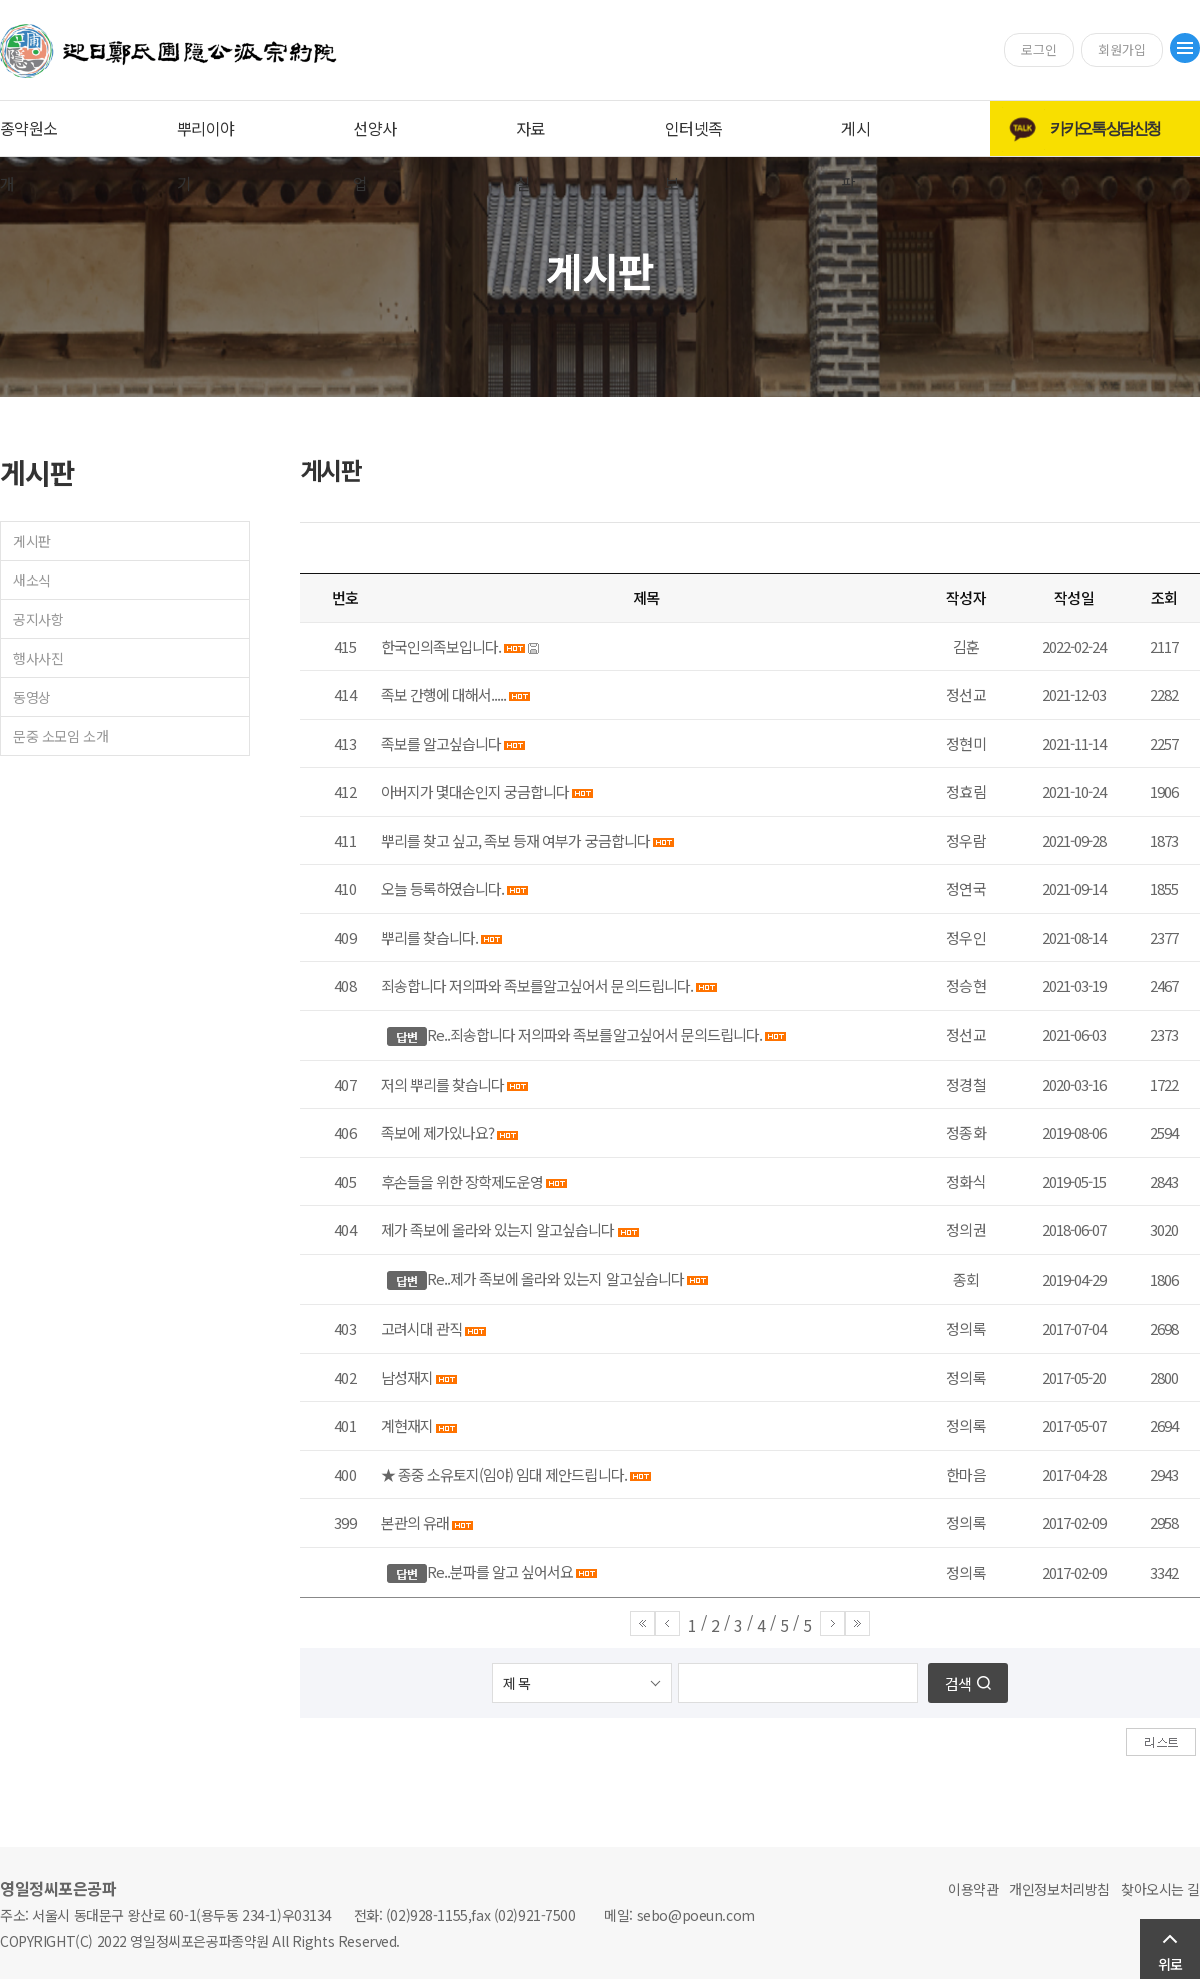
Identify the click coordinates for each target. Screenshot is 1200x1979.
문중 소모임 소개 (60, 736)
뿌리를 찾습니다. (429, 937)
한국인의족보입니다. (441, 646)
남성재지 (407, 1377)
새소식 (32, 580)
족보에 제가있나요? (437, 1132)
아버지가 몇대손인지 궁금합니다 (475, 791)
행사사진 (38, 658)
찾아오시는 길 (1160, 1889)
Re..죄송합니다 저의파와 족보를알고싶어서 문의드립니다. (594, 1034)
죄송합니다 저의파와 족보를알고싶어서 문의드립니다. (537, 985)
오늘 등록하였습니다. (442, 888)
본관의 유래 (415, 1522)
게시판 (32, 541)
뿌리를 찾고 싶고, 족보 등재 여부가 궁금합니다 (515, 840)
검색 (958, 1683)
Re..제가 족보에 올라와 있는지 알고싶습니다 (555, 1278)
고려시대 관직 (421, 1328)
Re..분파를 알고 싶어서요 (500, 1571)
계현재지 (407, 1425)
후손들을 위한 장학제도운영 (462, 1181)
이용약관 (973, 1889)
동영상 (32, 697)
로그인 (1039, 49)
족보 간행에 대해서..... (443, 694)
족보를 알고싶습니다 (441, 743)
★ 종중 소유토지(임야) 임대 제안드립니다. (504, 1474)
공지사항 (38, 619)
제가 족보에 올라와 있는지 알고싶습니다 (498, 1229)
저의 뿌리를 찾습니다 (442, 1084)
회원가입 (1122, 49)
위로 (1170, 1964)
